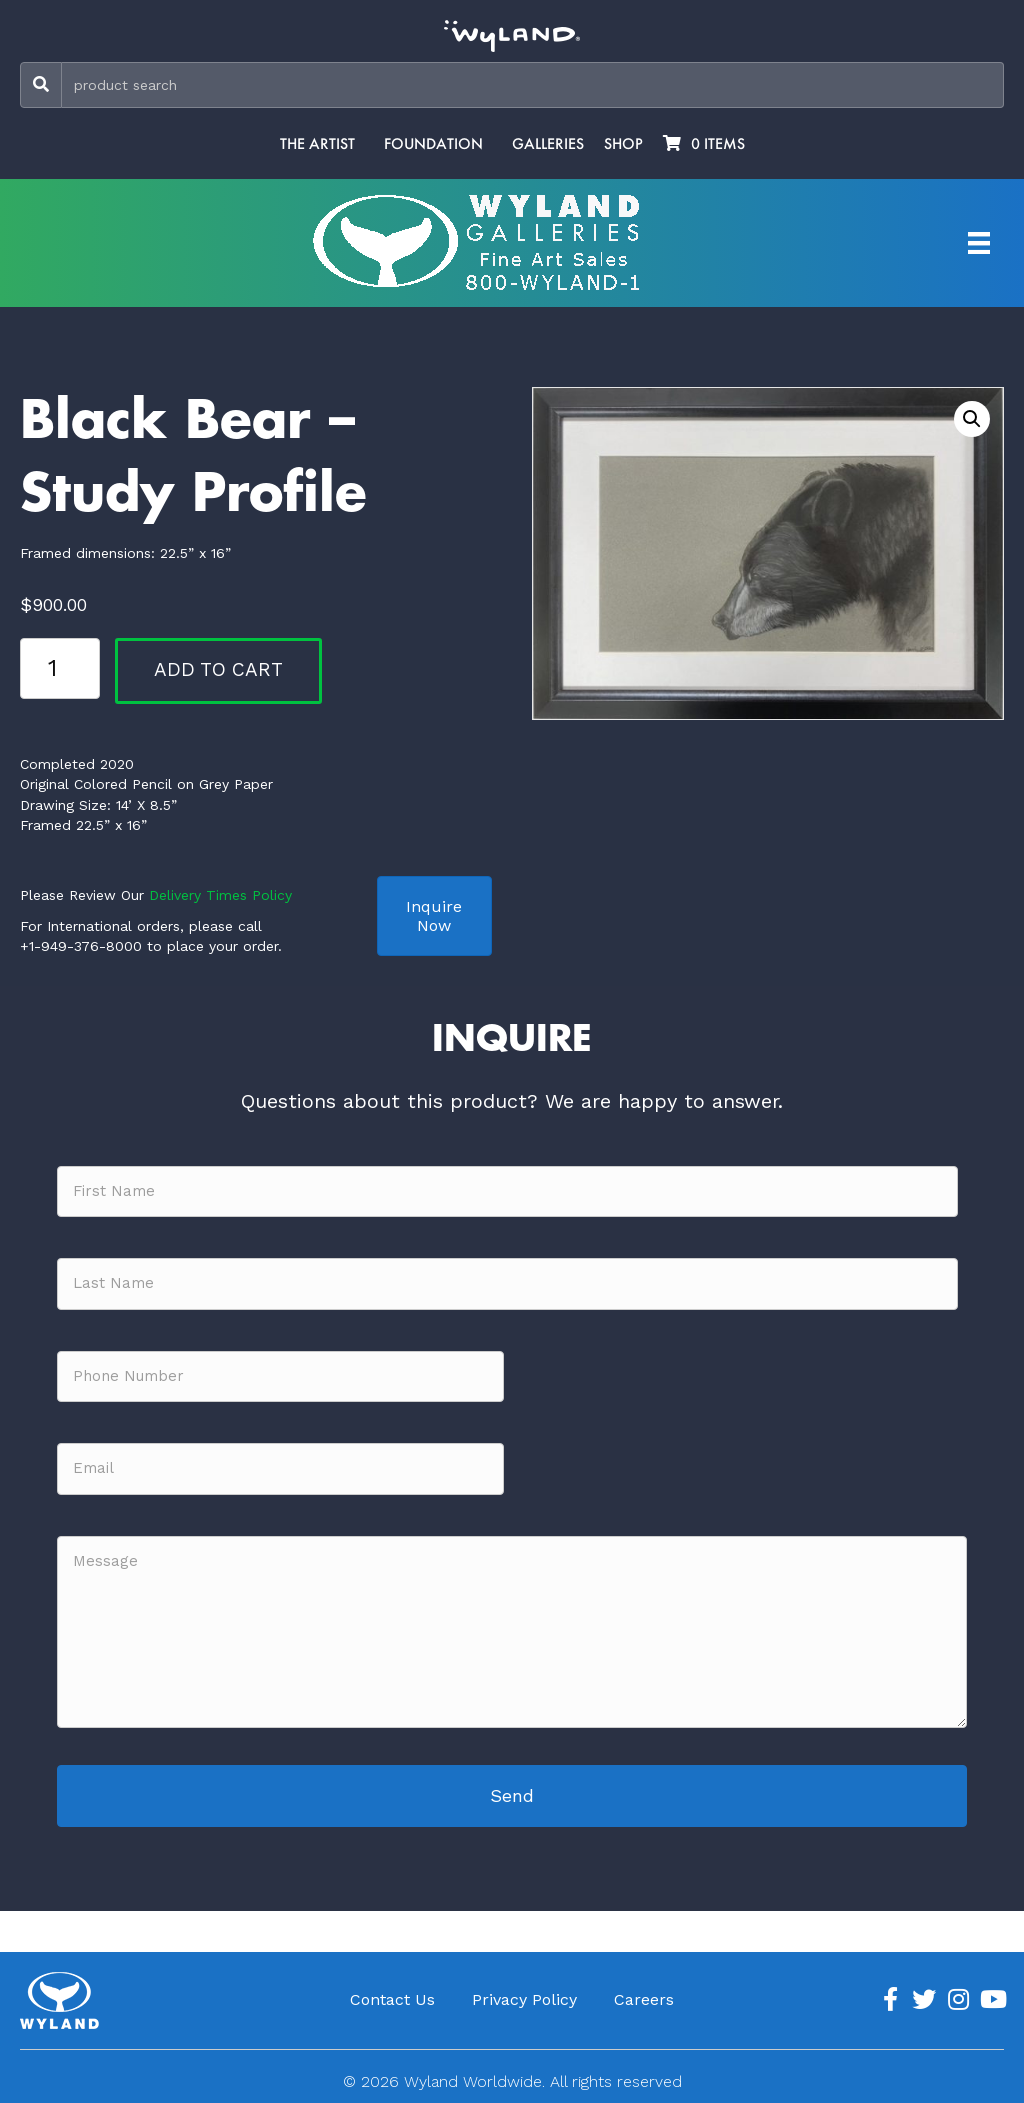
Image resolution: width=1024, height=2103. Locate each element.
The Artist (317, 144)
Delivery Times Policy (220, 895)
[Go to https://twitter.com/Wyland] (924, 2000)
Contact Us (392, 1999)
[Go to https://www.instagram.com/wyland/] (958, 2000)
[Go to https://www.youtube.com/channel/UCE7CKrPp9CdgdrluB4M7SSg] (992, 2000)
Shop (623, 144)
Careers (644, 1999)
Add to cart (218, 669)
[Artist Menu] (979, 243)
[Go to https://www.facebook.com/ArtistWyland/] (890, 2000)
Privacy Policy (524, 1999)
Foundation (433, 144)
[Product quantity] (60, 668)
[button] (972, 419)
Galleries (548, 144)
